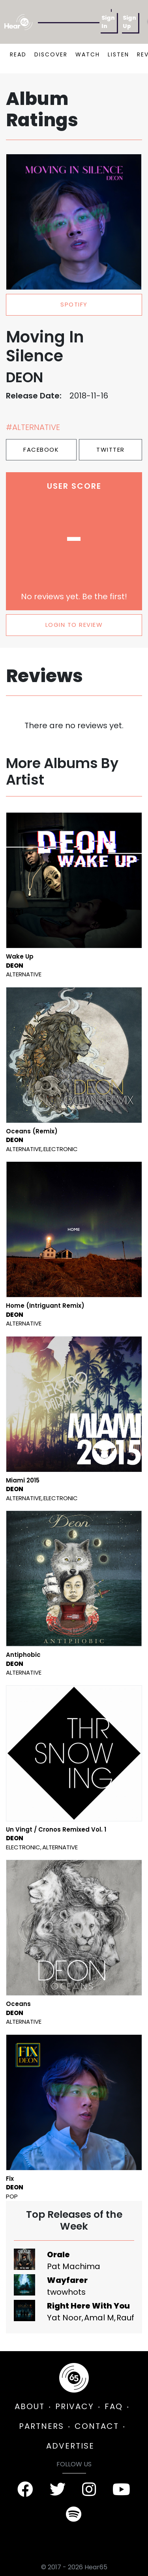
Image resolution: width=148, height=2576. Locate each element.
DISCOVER (50, 54)
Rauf (125, 2317)
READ (18, 54)
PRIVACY (74, 2406)
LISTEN (118, 54)
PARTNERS (41, 2426)
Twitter (110, 449)
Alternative (23, 974)
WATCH (87, 54)
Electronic (60, 1149)
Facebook (41, 449)
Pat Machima (73, 2266)
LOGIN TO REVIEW (74, 625)
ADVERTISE (70, 2445)
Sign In (108, 22)
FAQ (114, 2406)
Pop (12, 2196)
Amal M (99, 2317)
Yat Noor (64, 2317)
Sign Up (129, 22)
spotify (74, 304)
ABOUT (30, 2406)
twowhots (66, 2291)
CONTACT (97, 2426)
